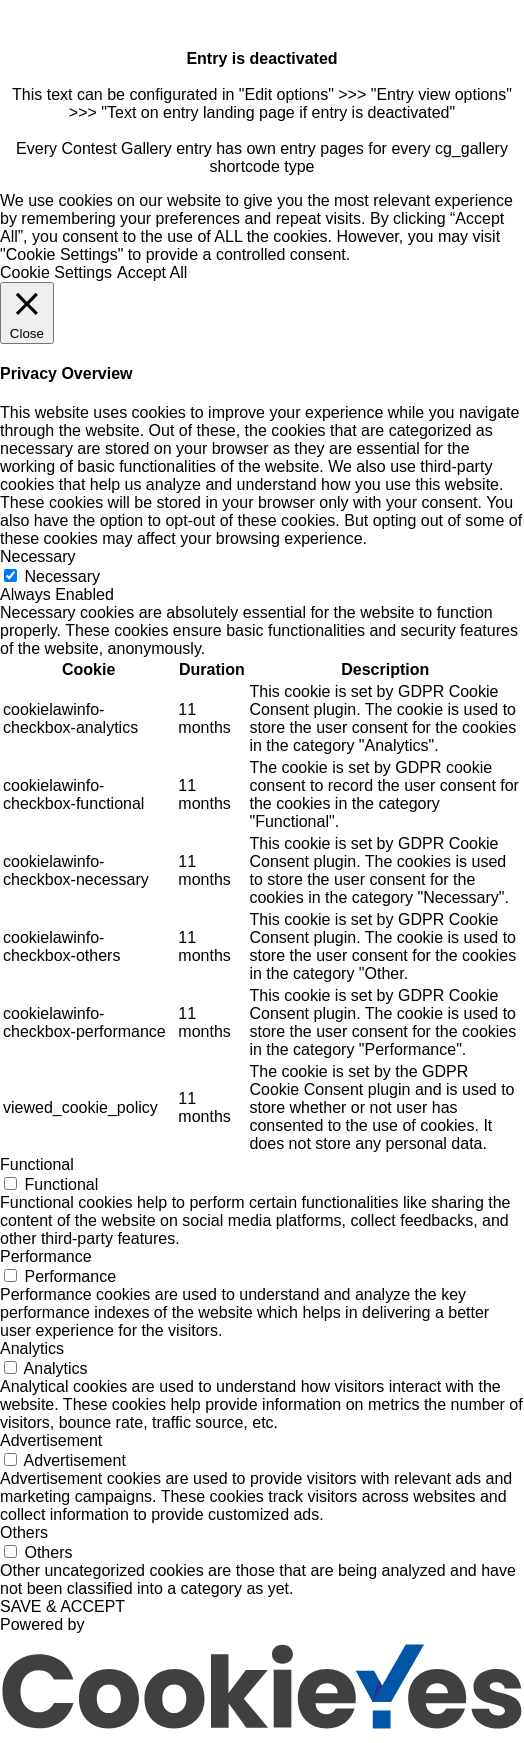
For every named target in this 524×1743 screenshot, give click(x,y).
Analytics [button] (32, 1348)
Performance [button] (46, 1256)
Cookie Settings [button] (56, 272)
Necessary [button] (38, 556)
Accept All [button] (152, 272)
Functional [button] (37, 1164)
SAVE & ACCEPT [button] (62, 1606)
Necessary (62, 576)
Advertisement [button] (51, 1440)
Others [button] (24, 1532)
